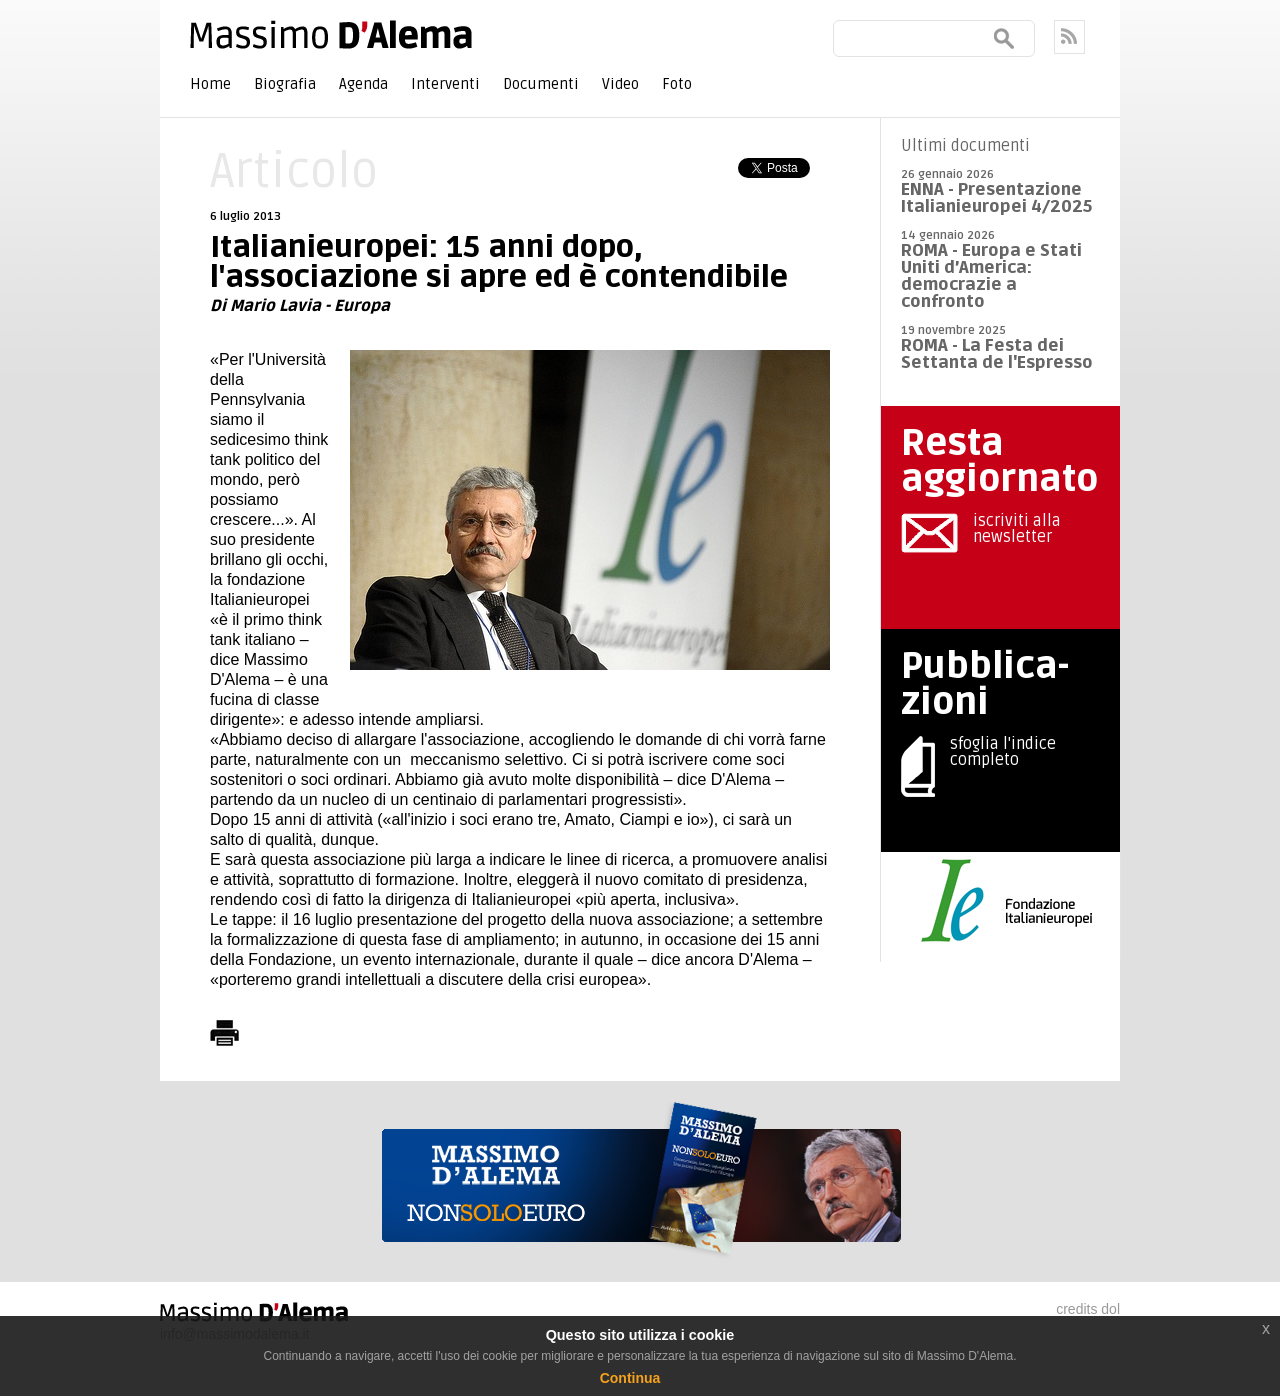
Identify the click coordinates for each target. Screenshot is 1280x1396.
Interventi (445, 84)
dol (1110, 1309)
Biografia (285, 84)
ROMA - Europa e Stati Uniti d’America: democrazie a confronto (991, 276)
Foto (677, 84)
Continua (630, 1378)
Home (210, 84)
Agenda (363, 84)
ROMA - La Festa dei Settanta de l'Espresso (997, 354)
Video (620, 84)
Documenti (541, 84)
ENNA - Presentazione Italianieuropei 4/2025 (996, 198)
